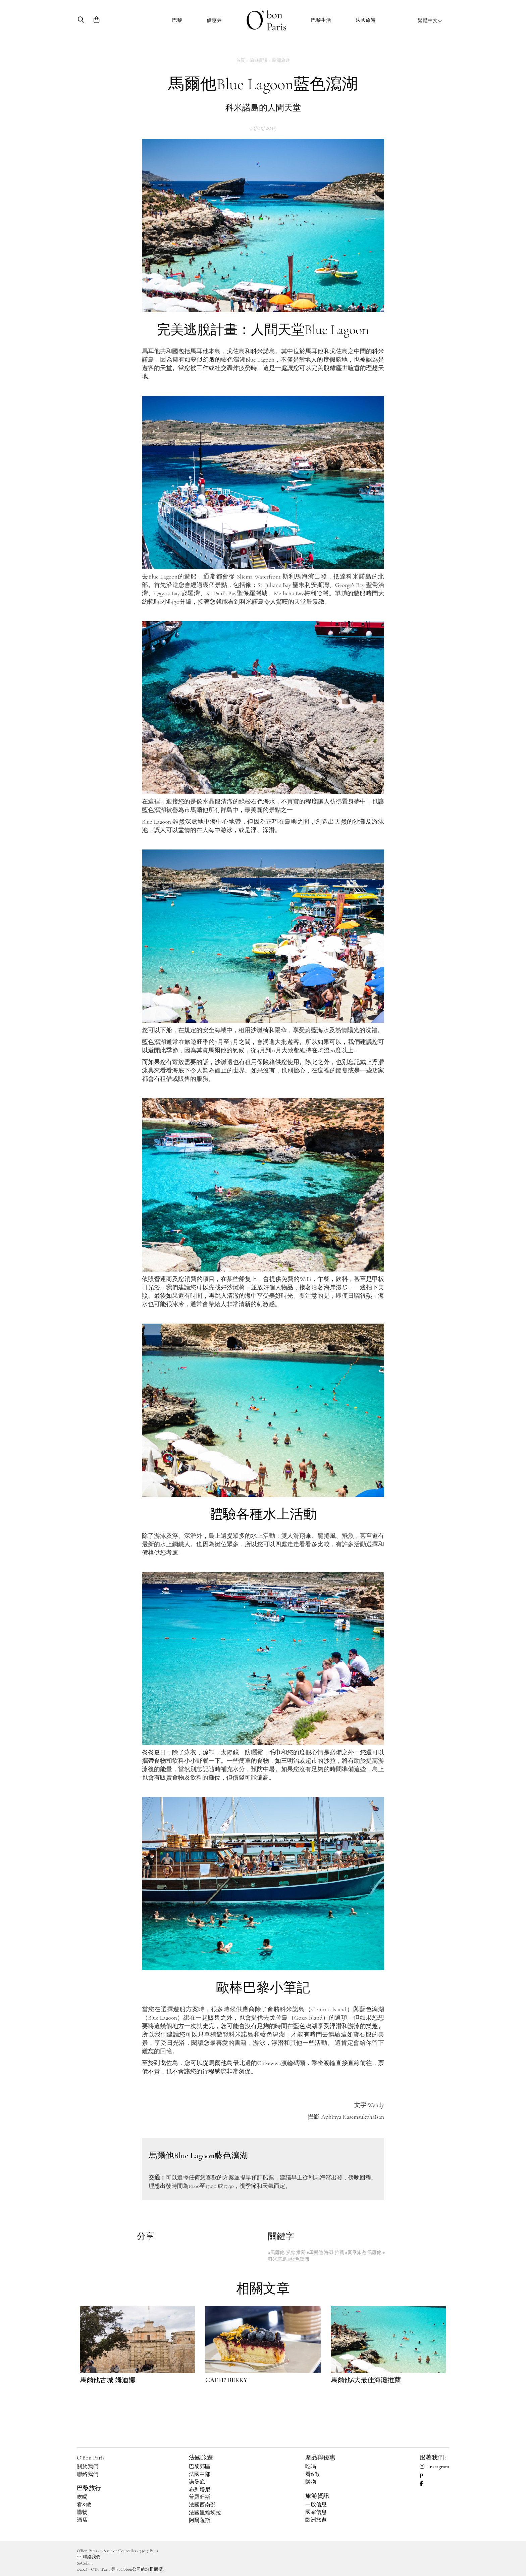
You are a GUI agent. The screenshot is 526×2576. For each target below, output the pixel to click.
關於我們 (87, 2466)
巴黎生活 (321, 20)
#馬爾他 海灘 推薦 (325, 2252)
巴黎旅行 (89, 2488)
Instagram (434, 2466)
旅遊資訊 (258, 60)
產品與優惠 (320, 2457)
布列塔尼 (199, 2489)
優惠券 (214, 20)
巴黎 (177, 20)
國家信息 (316, 2512)
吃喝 (82, 2497)
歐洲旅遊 (281, 60)
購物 (82, 2512)
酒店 (82, 2520)
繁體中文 (430, 20)
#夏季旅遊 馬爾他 (363, 2252)
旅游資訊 (317, 2495)
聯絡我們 (87, 2474)
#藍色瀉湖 (298, 2259)
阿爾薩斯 (199, 2520)
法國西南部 (202, 2504)
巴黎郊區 (199, 2466)
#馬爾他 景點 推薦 (287, 2252)
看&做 (84, 2504)
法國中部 (199, 2474)
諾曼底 (197, 2482)
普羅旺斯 (199, 2497)
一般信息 (316, 2504)
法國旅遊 (366, 20)
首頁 (240, 60)
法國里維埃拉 (205, 2512)
